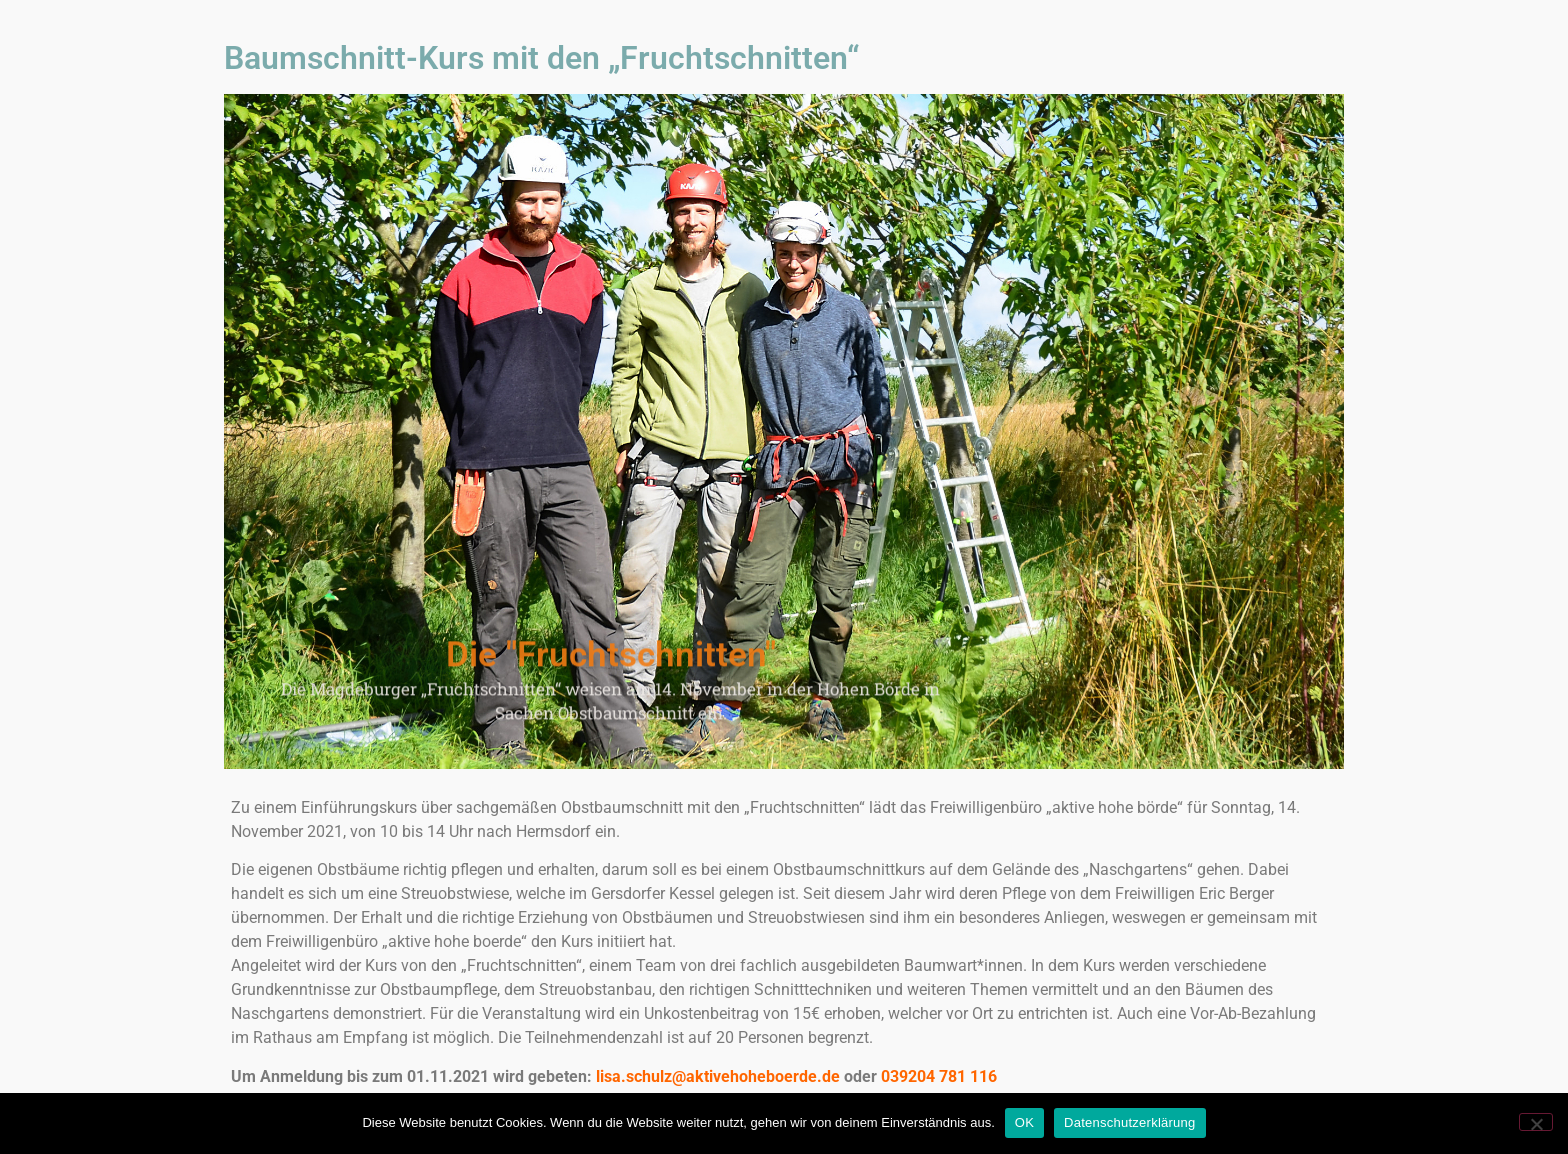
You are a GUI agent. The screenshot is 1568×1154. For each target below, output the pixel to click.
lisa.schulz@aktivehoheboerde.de (718, 1076)
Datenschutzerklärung (1129, 1122)
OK (1024, 1122)
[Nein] (1536, 1122)
